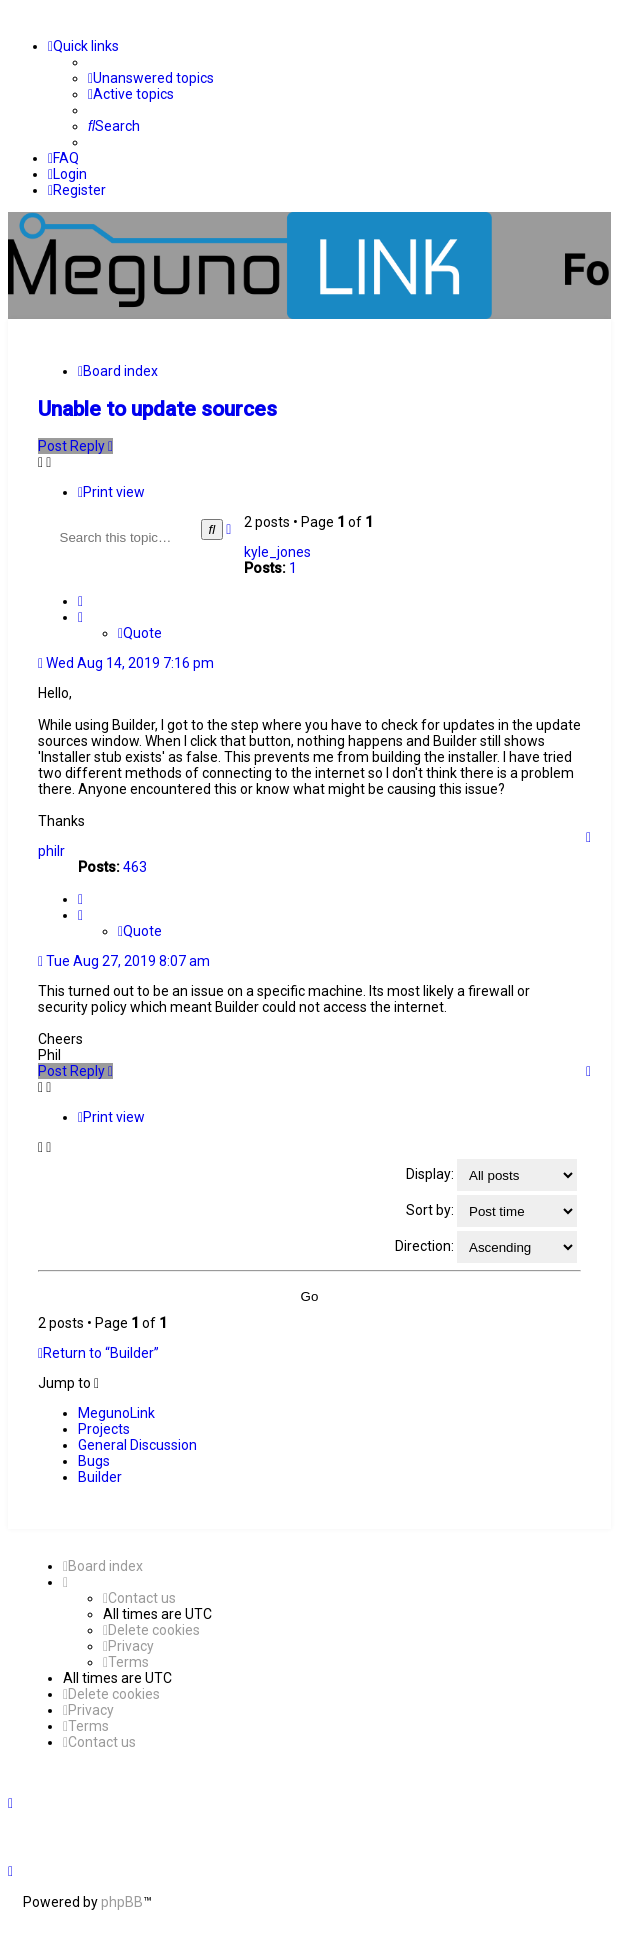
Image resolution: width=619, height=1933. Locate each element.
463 (135, 867)
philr (51, 851)
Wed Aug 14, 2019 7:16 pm (126, 663)
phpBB (122, 1902)
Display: (491, 1175)
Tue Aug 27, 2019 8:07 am (124, 961)
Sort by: (491, 1211)
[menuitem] (151, 78)
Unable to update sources (157, 409)
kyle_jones (277, 552)
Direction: (486, 1247)
